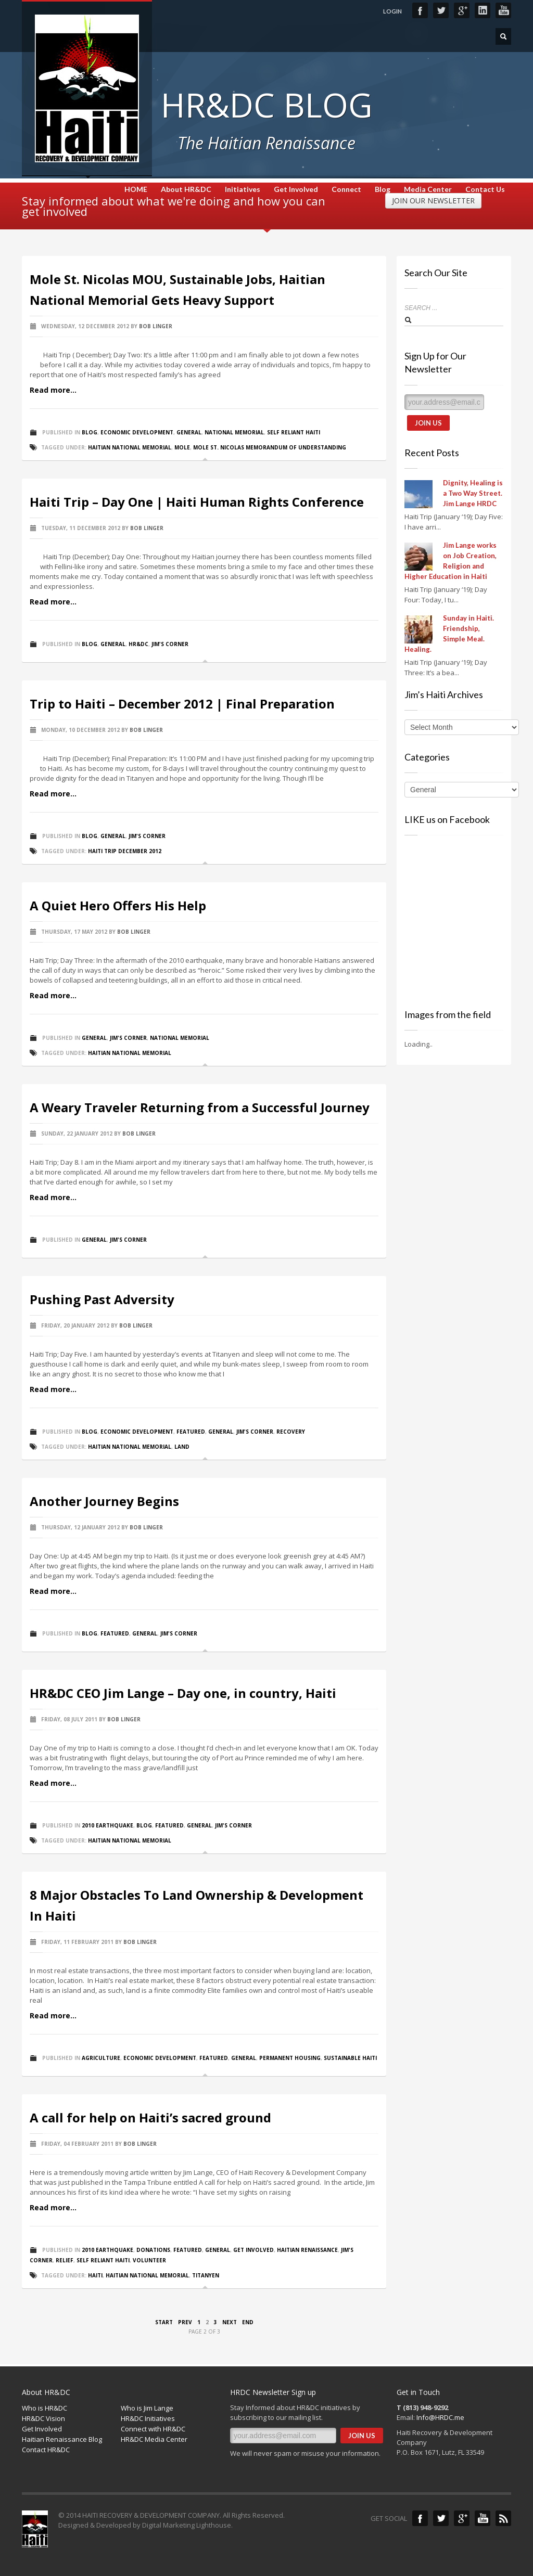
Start (164, 2322)
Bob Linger (155, 326)
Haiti (95, 2275)
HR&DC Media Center (154, 2439)
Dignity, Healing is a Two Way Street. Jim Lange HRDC (473, 493)
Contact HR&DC (46, 2449)
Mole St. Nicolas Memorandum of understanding (269, 447)
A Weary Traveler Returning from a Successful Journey (200, 1107)
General (188, 432)
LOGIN (392, 11)
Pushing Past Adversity (102, 1299)
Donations (153, 2249)
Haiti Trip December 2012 (124, 851)
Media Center (428, 189)
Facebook (420, 10)
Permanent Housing (290, 2058)
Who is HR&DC (44, 2408)
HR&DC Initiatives (148, 2418)
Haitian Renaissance (307, 2249)
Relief (64, 2260)
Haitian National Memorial (129, 447)
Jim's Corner (169, 644)
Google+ (461, 10)
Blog (382, 189)
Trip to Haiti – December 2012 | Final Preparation (182, 703)
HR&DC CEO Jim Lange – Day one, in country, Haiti (183, 1693)
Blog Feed (503, 2518)
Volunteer (149, 2260)
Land (181, 1446)
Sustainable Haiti (350, 2058)
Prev (185, 2322)
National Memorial (234, 432)
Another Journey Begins (104, 1501)
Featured (190, 1431)
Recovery (290, 1431)
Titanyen (205, 2275)
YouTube (503, 10)
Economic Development (136, 432)
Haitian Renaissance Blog (62, 2439)
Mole (182, 447)
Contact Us (485, 189)
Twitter (441, 10)
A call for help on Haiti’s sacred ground (150, 2117)
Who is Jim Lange (147, 2408)
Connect (346, 189)
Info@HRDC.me (440, 2417)
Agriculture (101, 2058)
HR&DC (138, 644)
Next (229, 2322)
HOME (135, 189)
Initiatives (242, 189)
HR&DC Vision (43, 2418)
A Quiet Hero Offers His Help (118, 905)
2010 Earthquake (107, 1825)
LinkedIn (482, 10)
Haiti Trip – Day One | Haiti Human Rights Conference (197, 501)
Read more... (53, 390)
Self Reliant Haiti (293, 432)
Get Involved (296, 189)
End (247, 2322)
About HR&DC (186, 189)
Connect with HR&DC (153, 2428)
